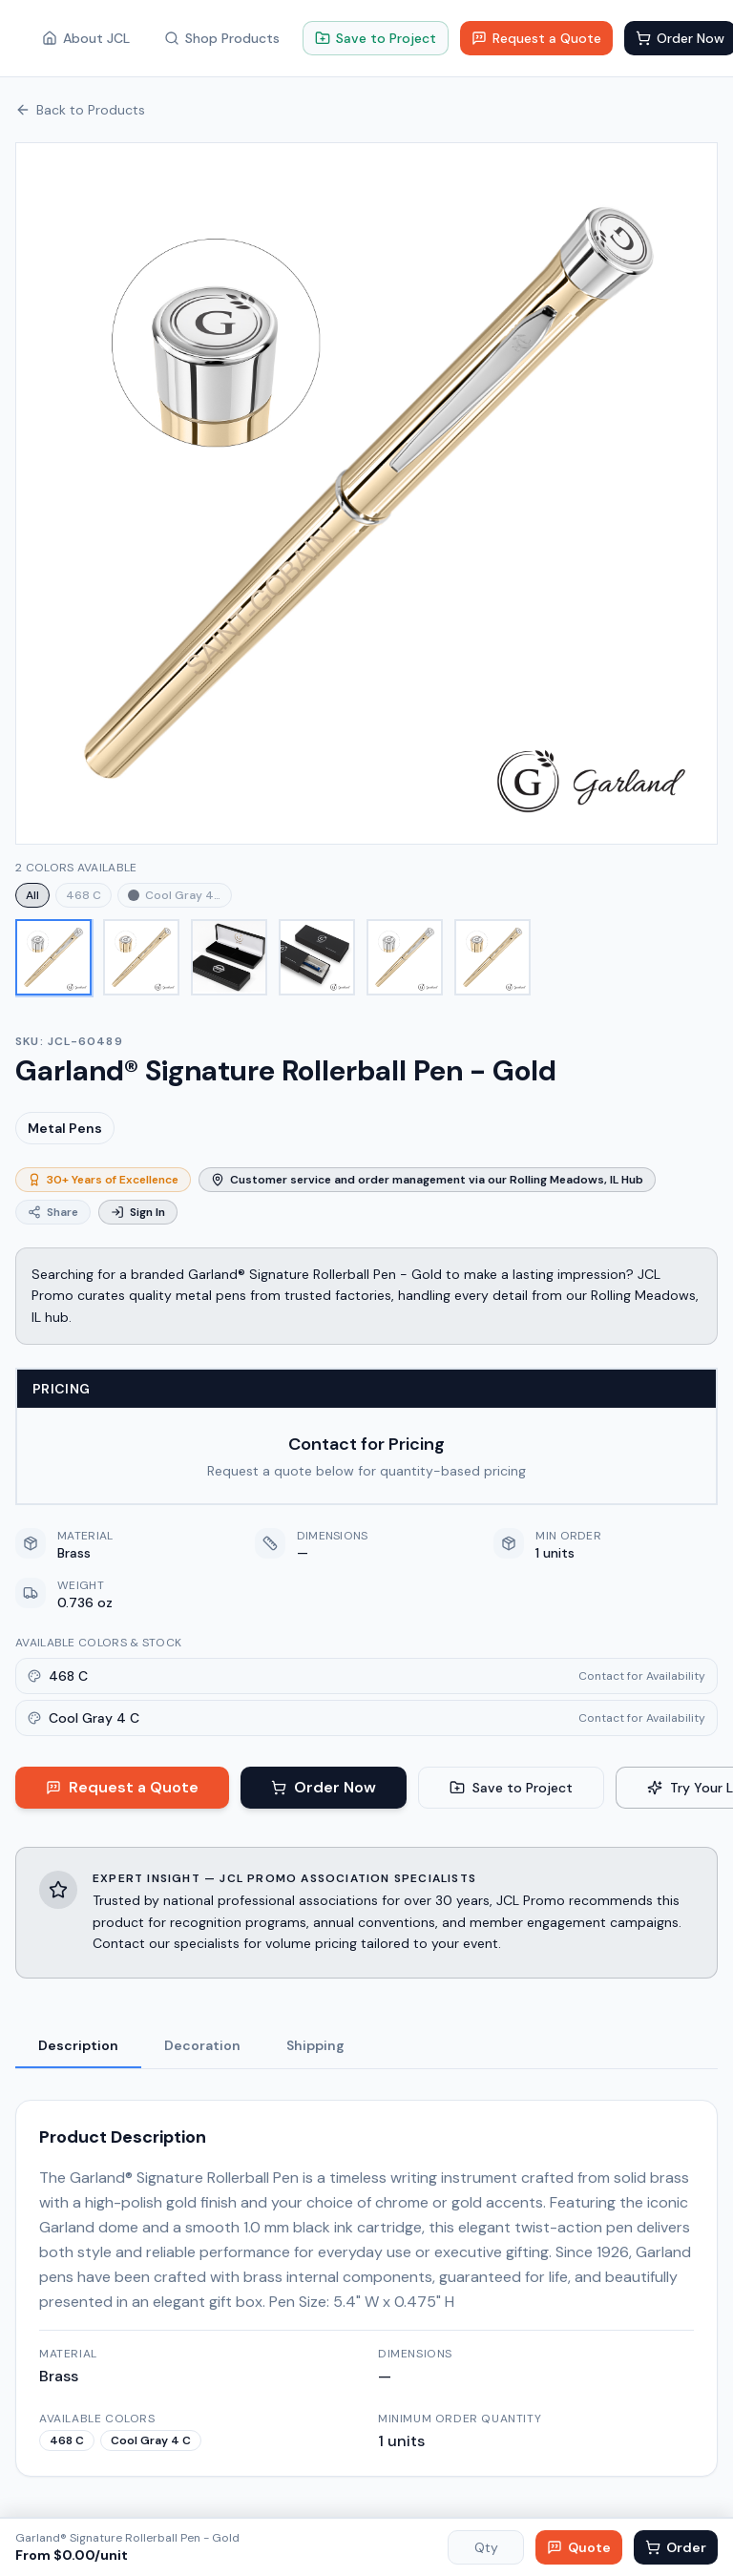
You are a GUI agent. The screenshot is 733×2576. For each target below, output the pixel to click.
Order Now (323, 1787)
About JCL (86, 38)
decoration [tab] (202, 2045)
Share (53, 1212)
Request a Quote (536, 38)
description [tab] (78, 2045)
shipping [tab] (315, 2045)
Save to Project (375, 38)
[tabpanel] (366, 2277)
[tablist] (366, 2046)
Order (675, 2547)
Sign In (138, 1212)
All (32, 895)
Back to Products (80, 109)
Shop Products (222, 38)
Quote (579, 2547)
